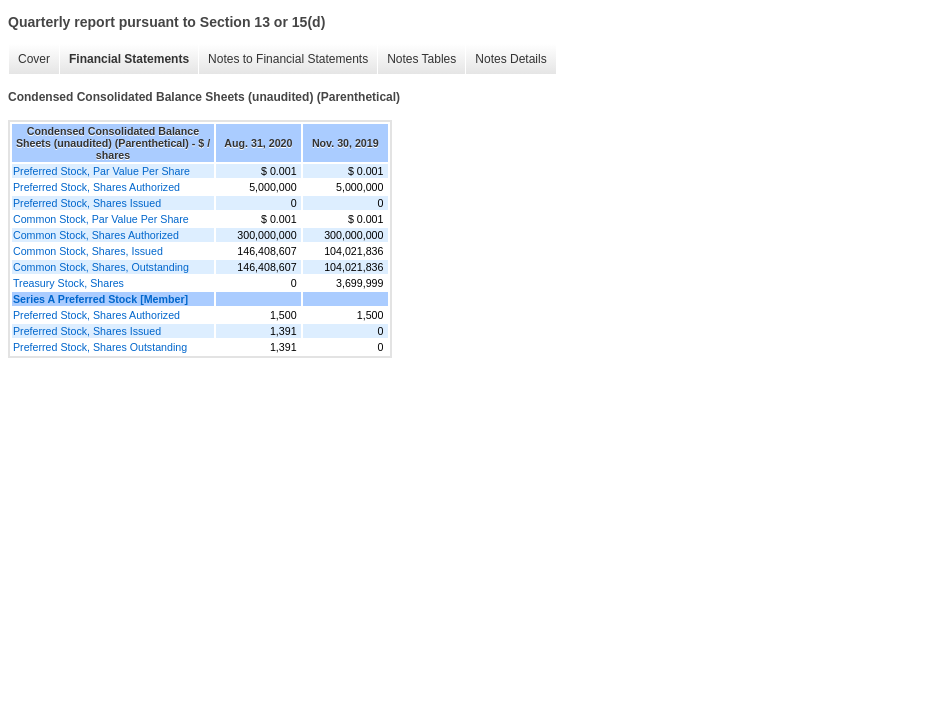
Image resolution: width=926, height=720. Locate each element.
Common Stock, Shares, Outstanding (101, 267)
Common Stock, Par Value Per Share (101, 219)
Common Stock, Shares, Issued (88, 251)
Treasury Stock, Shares (68, 283)
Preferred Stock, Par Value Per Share (101, 171)
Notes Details (510, 59)
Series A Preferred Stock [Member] (100, 299)
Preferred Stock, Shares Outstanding (100, 347)
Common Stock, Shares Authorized (96, 235)
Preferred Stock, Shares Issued (87, 203)
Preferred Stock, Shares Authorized (96, 187)
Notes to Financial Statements (288, 59)
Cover (34, 59)
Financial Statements (129, 59)
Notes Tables (421, 59)
